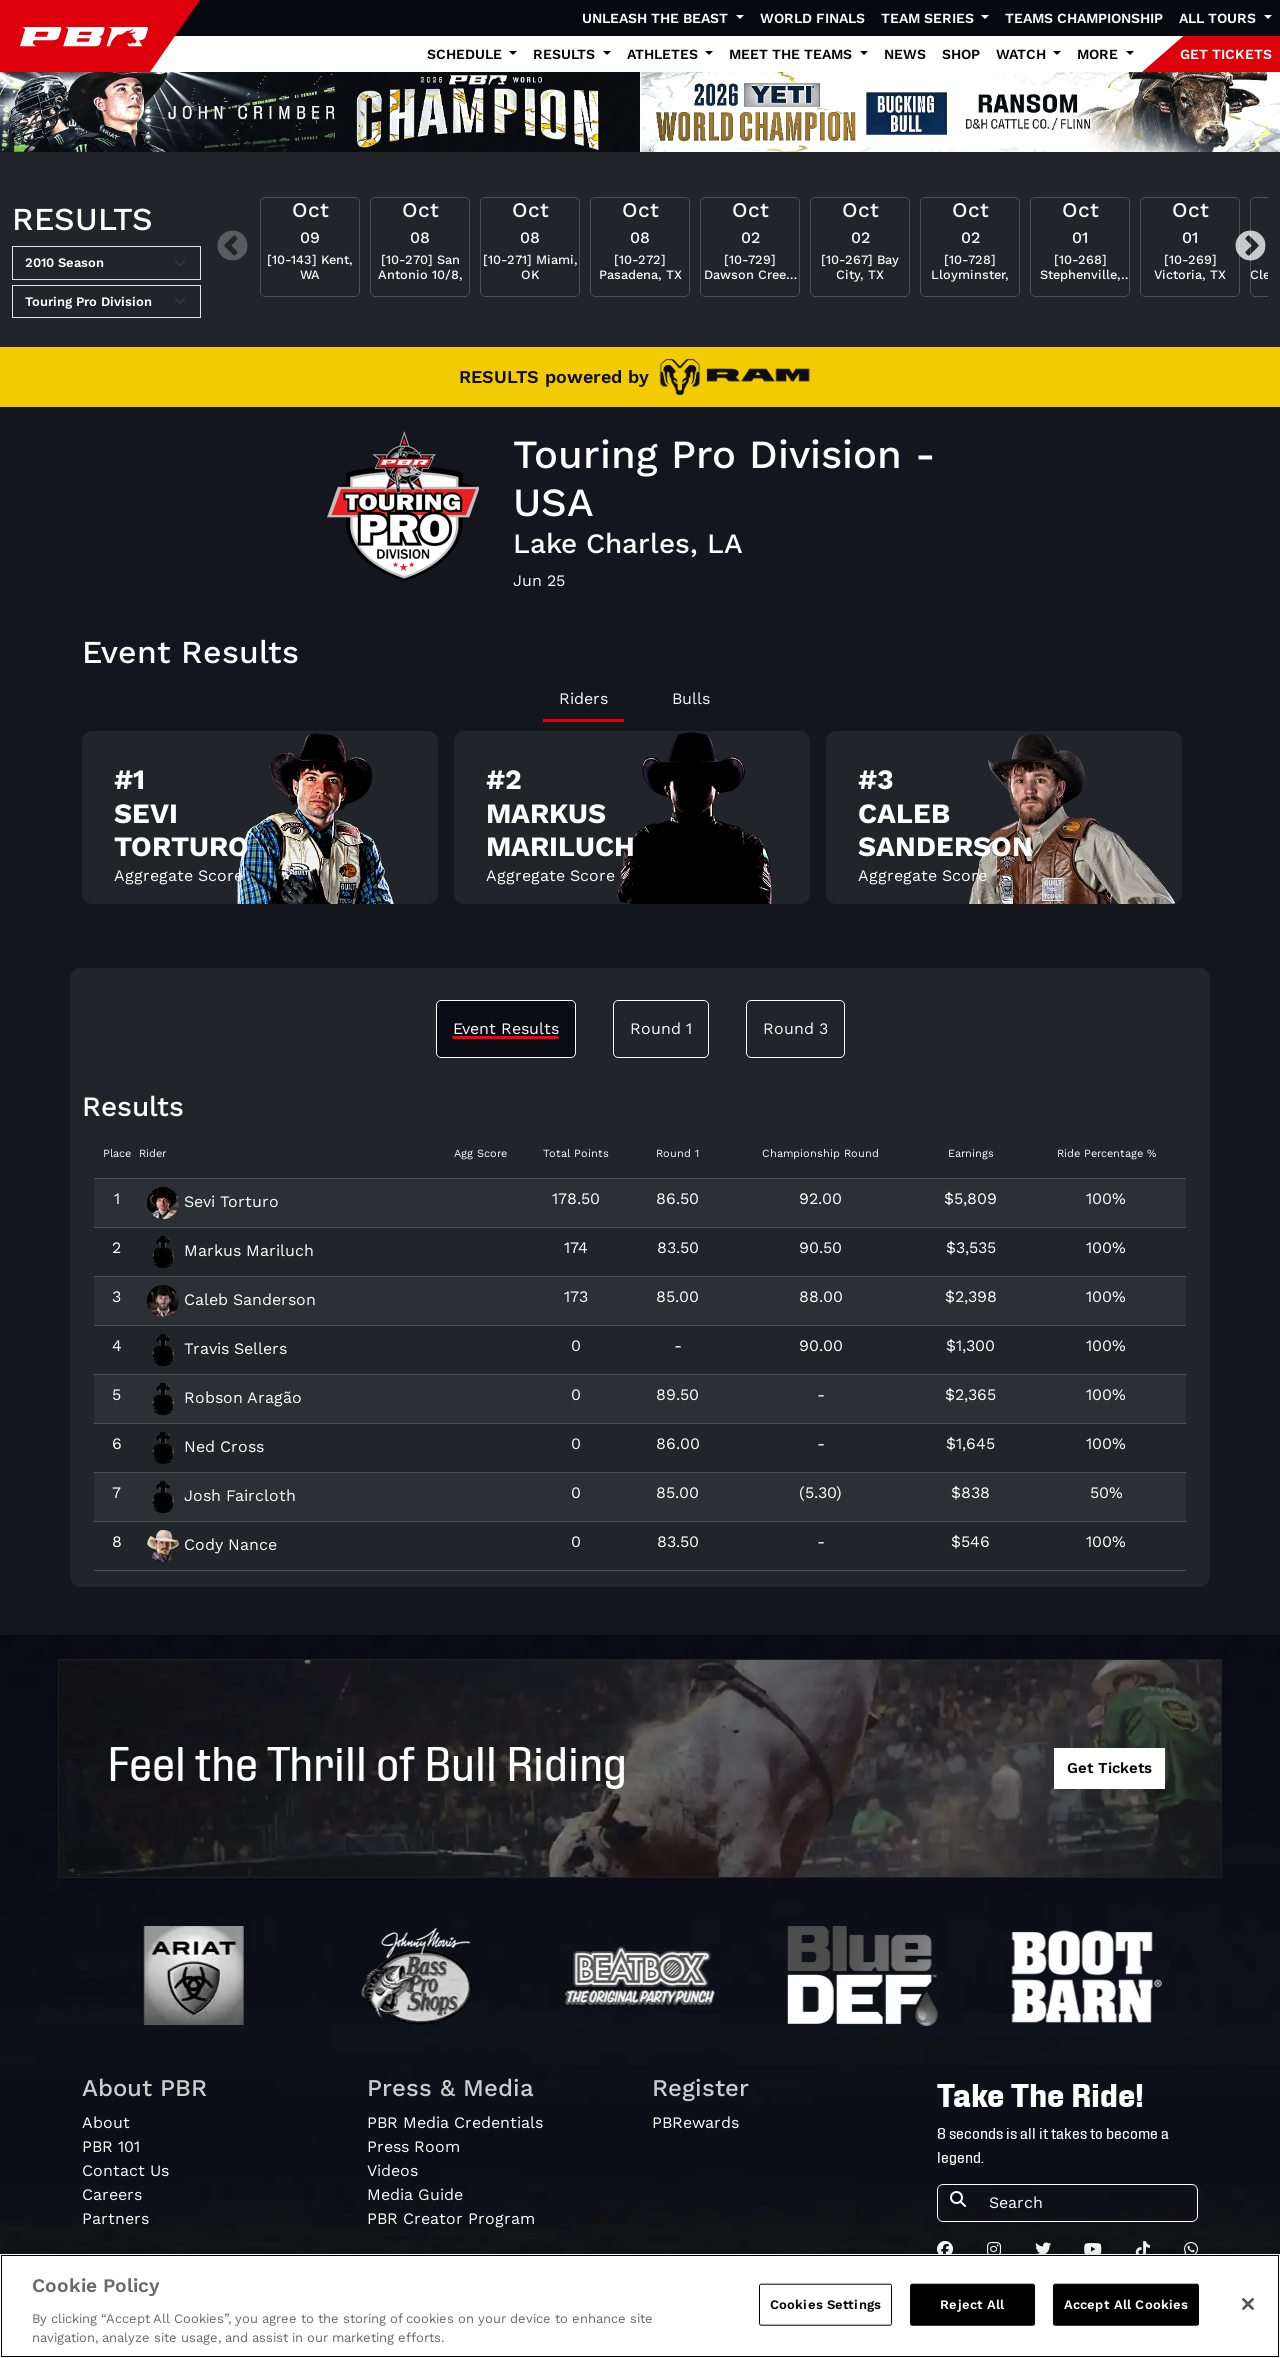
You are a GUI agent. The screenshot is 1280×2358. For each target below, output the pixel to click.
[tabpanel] (640, 825)
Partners (115, 2218)
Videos (392, 2170)
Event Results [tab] (506, 1028)
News (905, 54)
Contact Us (125, 2170)
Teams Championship (1084, 18)
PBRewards (695, 2122)
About (106, 2122)
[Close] (1248, 2304)
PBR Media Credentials (455, 2122)
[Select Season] (106, 263)
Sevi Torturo (213, 1201)
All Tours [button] (1219, 18)
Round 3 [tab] (795, 1028)
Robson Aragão (224, 1397)
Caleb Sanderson (231, 1299)
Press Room (413, 2146)
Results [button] (566, 54)
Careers (112, 2194)
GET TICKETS (1226, 54)
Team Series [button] (929, 18)
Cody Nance (212, 1544)
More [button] (1099, 54)
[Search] (1087, 2203)
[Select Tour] (106, 302)
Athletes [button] (664, 54)
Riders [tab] (583, 698)
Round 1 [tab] (661, 1028)
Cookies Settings (825, 2304)
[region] (640, 2306)
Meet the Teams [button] (792, 54)
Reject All (972, 2304)
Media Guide (415, 2194)
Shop (961, 54)
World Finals (812, 18)
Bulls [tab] (691, 698)
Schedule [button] (466, 54)
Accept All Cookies (1126, 2304)
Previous (232, 246)
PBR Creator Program (451, 2218)
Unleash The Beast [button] (657, 18)
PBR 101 (111, 2146)
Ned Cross (205, 1446)
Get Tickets (1109, 1768)
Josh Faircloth (221, 1495)
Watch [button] (1023, 54)
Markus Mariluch (230, 1250)
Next (1250, 246)
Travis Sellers (217, 1348)
